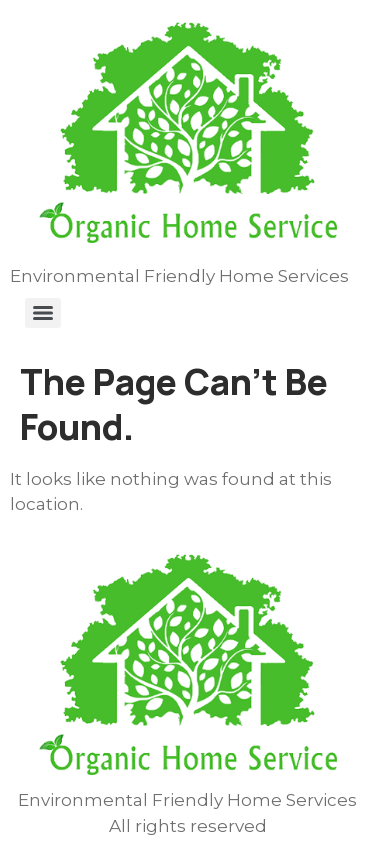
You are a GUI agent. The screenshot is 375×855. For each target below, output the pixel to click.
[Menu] (43, 313)
